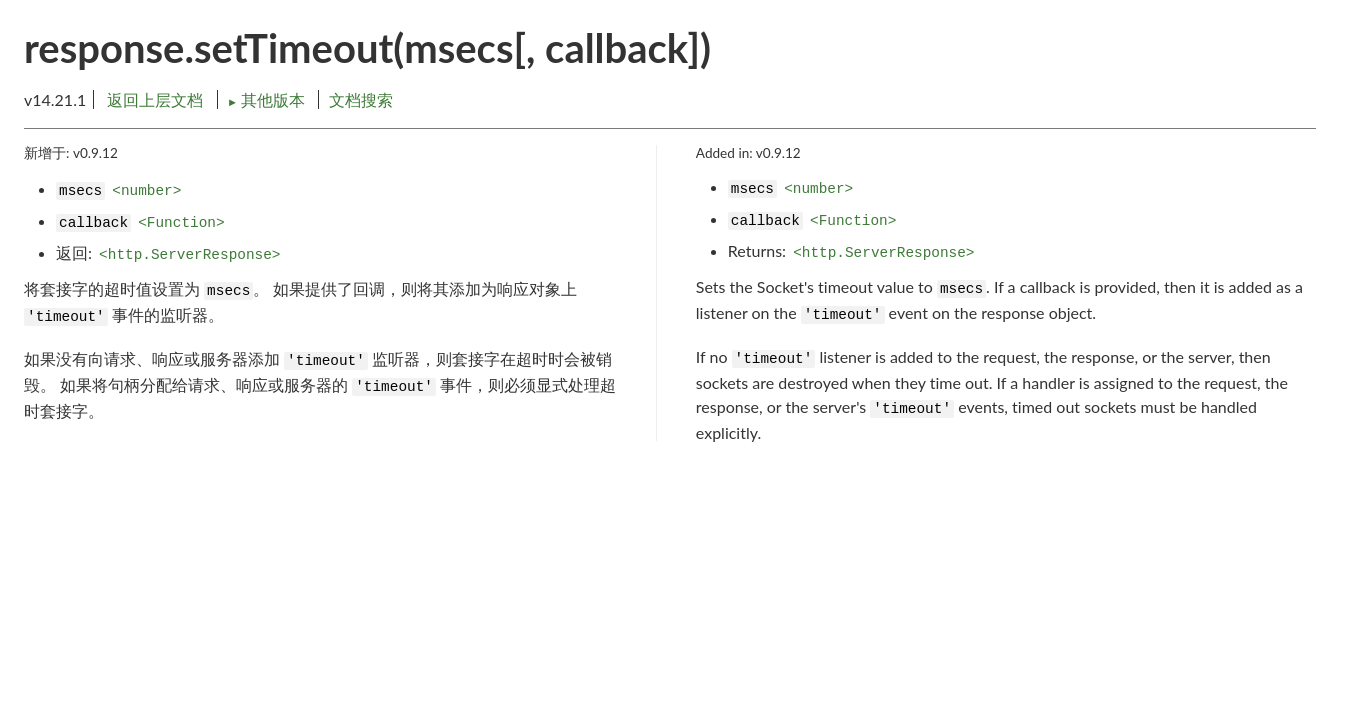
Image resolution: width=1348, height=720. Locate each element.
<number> (146, 191)
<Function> (181, 223)
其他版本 (268, 99)
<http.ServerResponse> (189, 255)
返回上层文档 (155, 99)
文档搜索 (361, 99)
